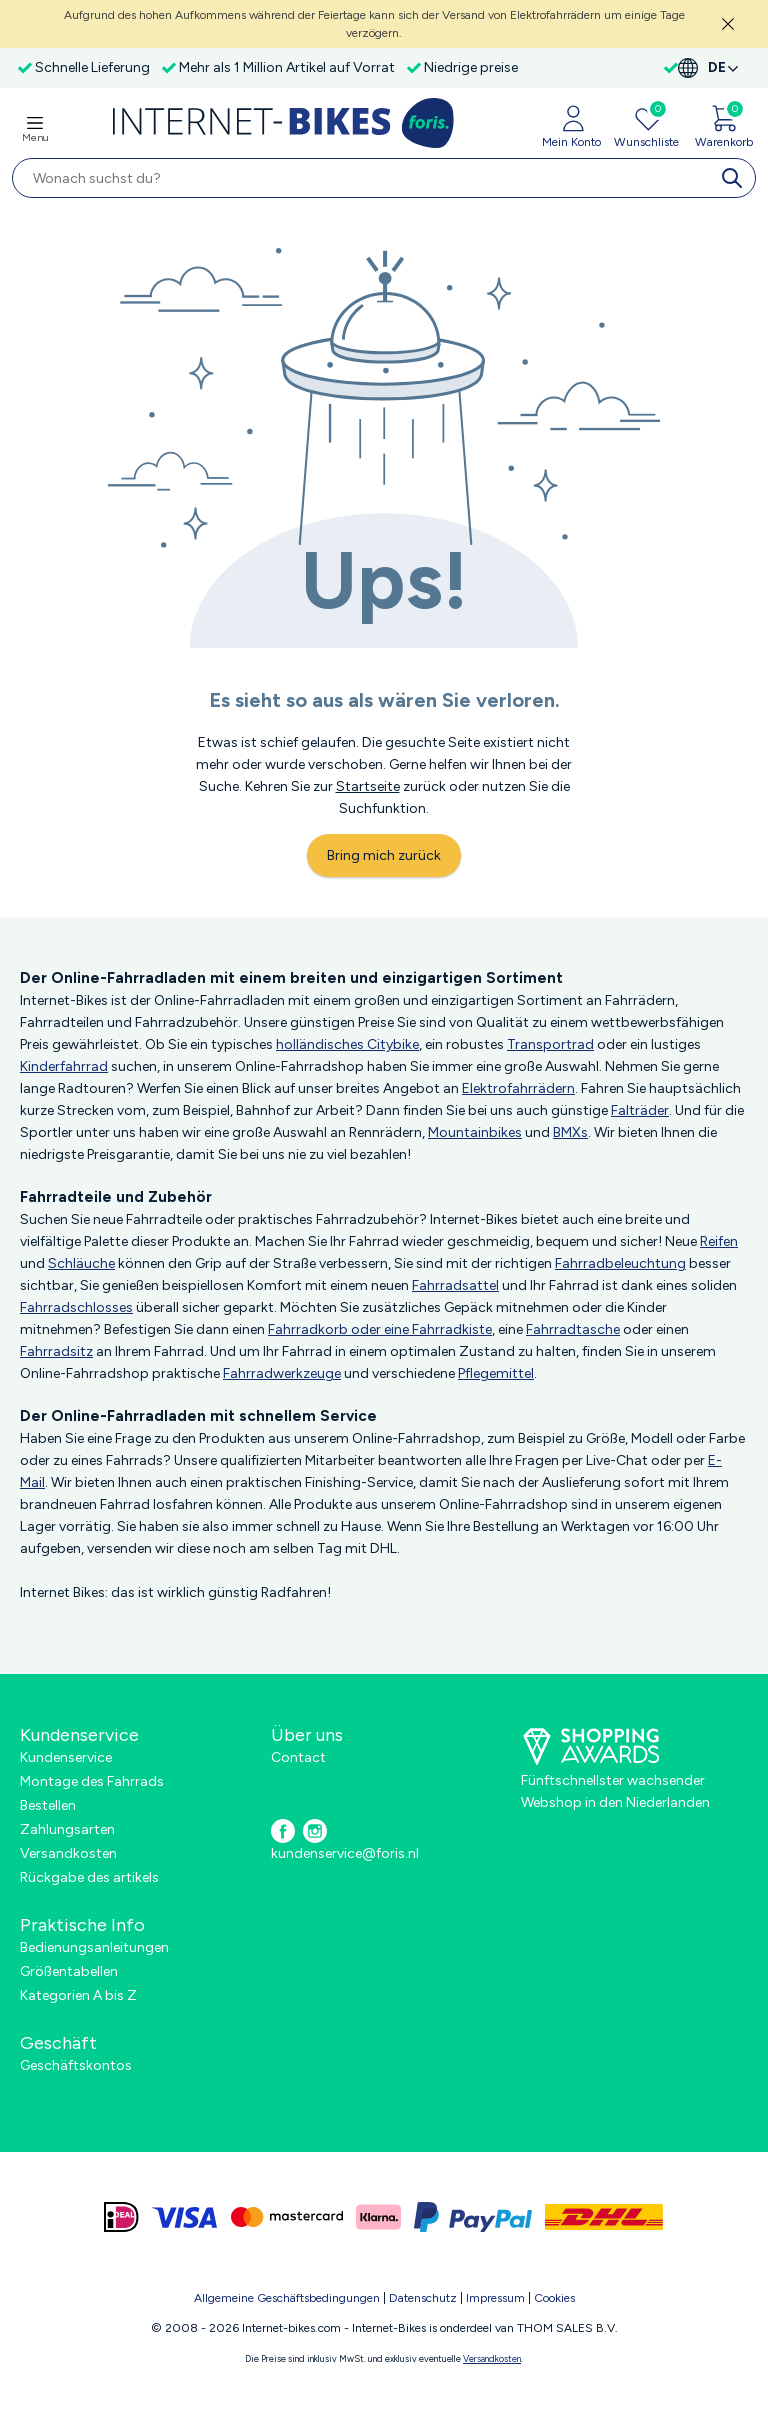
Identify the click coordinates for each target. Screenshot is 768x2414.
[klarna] (378, 2217)
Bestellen (48, 1805)
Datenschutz (423, 2298)
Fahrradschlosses (76, 1307)
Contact (298, 1757)
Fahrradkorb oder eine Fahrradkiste (380, 1329)
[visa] (185, 2217)
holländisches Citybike (347, 1044)
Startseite (368, 786)
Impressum (495, 2298)
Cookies (554, 2298)
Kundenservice (66, 1757)
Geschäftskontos (76, 2065)
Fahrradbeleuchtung (620, 1263)
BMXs (570, 1132)
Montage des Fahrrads (92, 1781)
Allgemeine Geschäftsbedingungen (287, 2298)
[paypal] (473, 2217)
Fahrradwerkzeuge (282, 1373)
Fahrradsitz (56, 1351)
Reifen (719, 1241)
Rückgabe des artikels (89, 1877)
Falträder (640, 1110)
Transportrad (550, 1044)
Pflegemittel (496, 1373)
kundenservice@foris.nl (345, 1853)
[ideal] (121, 2217)
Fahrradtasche (573, 1329)
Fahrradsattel (455, 1285)
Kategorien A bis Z (78, 1995)
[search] (736, 178)
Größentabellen (69, 1971)
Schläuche (81, 1263)
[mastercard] (287, 2217)
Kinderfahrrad (64, 1066)
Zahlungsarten (67, 1829)
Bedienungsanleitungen (94, 1947)
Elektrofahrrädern (518, 1088)
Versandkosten (68, 1853)
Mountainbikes (475, 1132)
